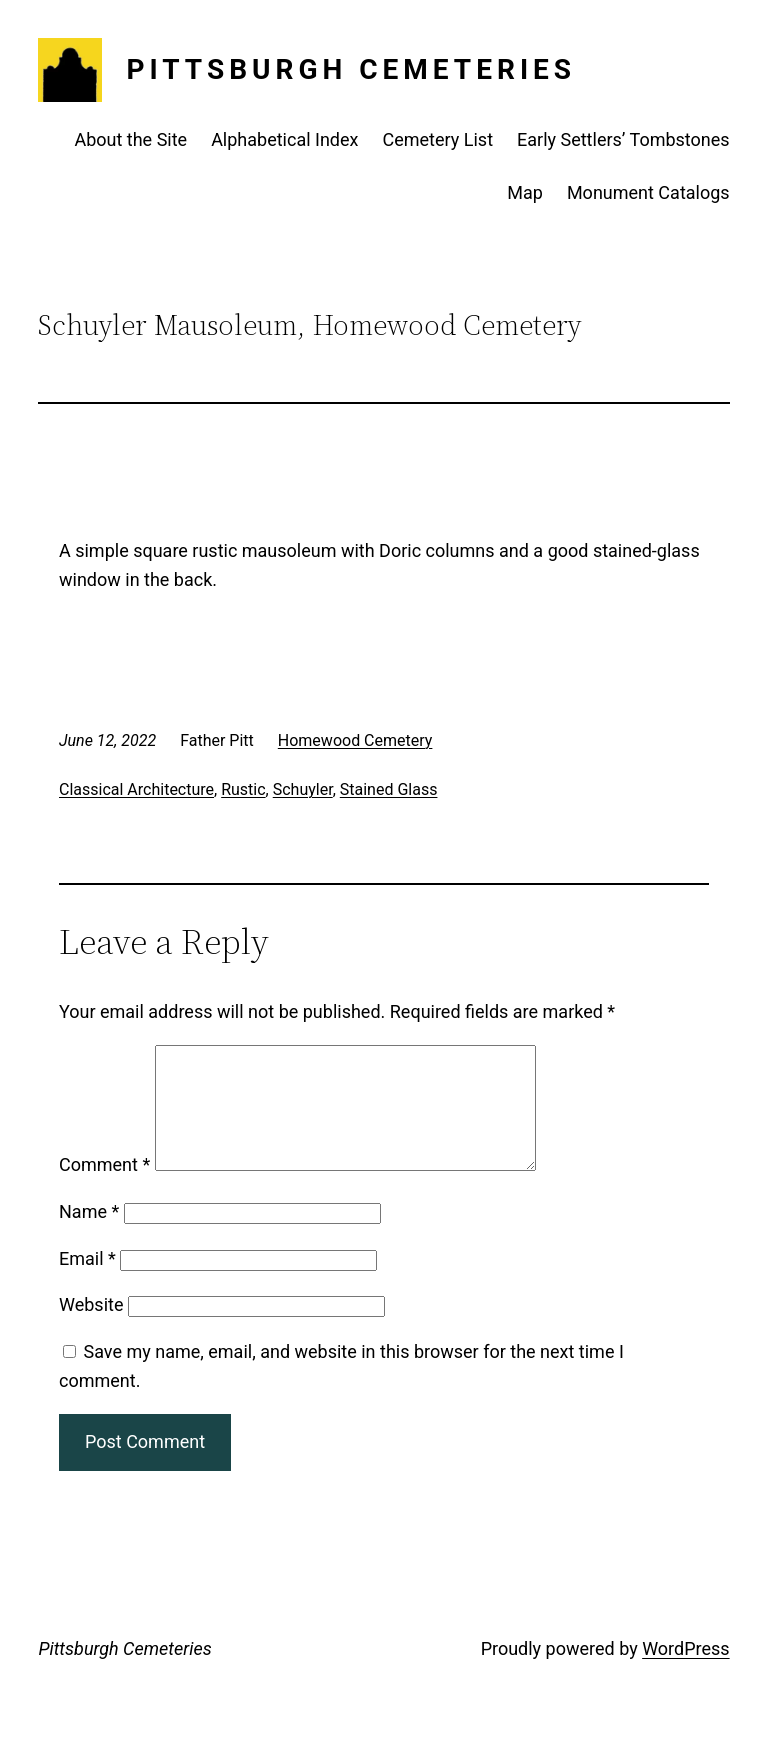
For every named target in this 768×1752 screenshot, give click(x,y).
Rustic (243, 789)
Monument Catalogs (648, 192)
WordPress (685, 1672)
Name (89, 1235)
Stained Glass (389, 789)
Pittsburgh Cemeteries (351, 69)
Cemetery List (438, 139)
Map (525, 192)
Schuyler (303, 789)
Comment (104, 1188)
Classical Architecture (136, 789)
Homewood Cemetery (355, 740)
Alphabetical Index (284, 139)
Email (87, 1282)
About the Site (130, 139)
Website (91, 1328)
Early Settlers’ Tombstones (623, 139)
